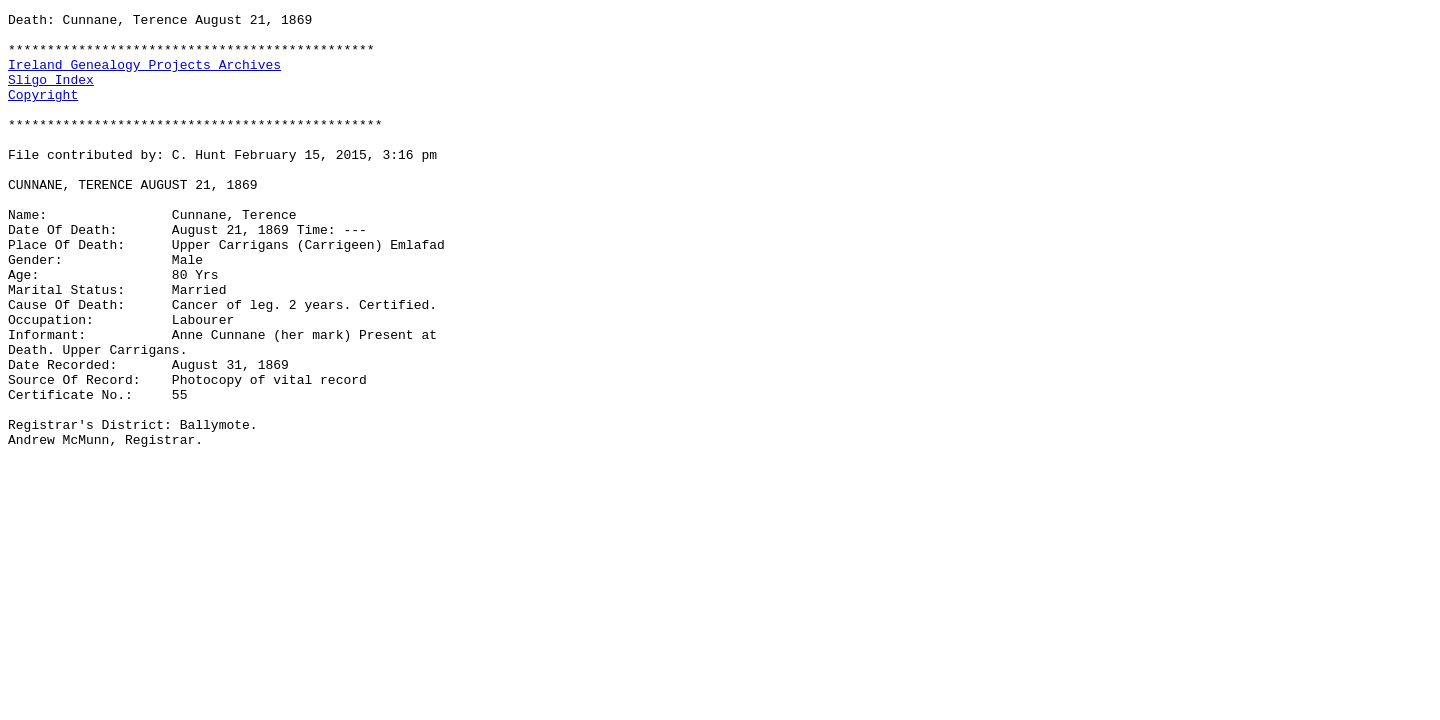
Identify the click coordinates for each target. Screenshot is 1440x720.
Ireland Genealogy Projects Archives (144, 76)
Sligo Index (51, 94)
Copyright (43, 112)
